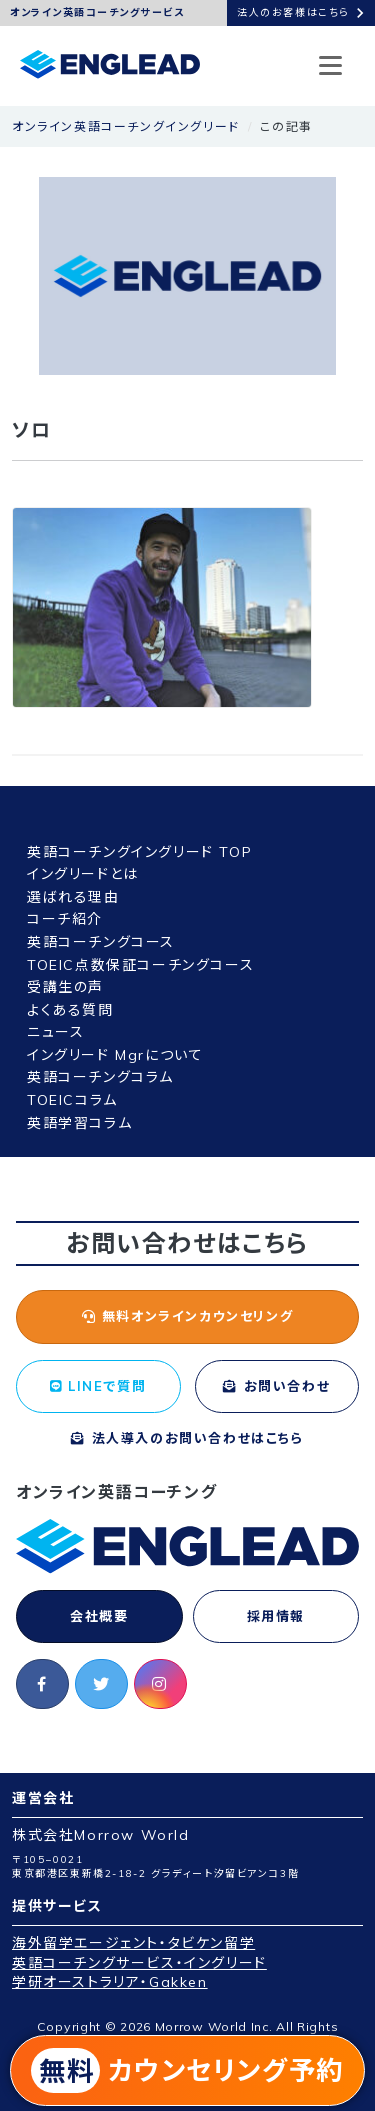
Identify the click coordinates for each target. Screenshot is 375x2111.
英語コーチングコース (101, 942)
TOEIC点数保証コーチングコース (140, 965)
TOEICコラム (72, 1100)
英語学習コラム (79, 1123)
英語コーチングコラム (100, 1077)
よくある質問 (70, 1010)
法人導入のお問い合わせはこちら (187, 1438)
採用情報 (276, 1616)
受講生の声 (65, 987)
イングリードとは (83, 874)
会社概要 (99, 1616)
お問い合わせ (276, 1386)
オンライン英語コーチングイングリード (126, 126)
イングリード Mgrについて (115, 1055)
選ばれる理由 (73, 897)
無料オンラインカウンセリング (188, 1316)
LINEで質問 (98, 1386)
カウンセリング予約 (187, 2070)
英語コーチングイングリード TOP (139, 852)
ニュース (55, 1032)
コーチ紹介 (65, 919)
